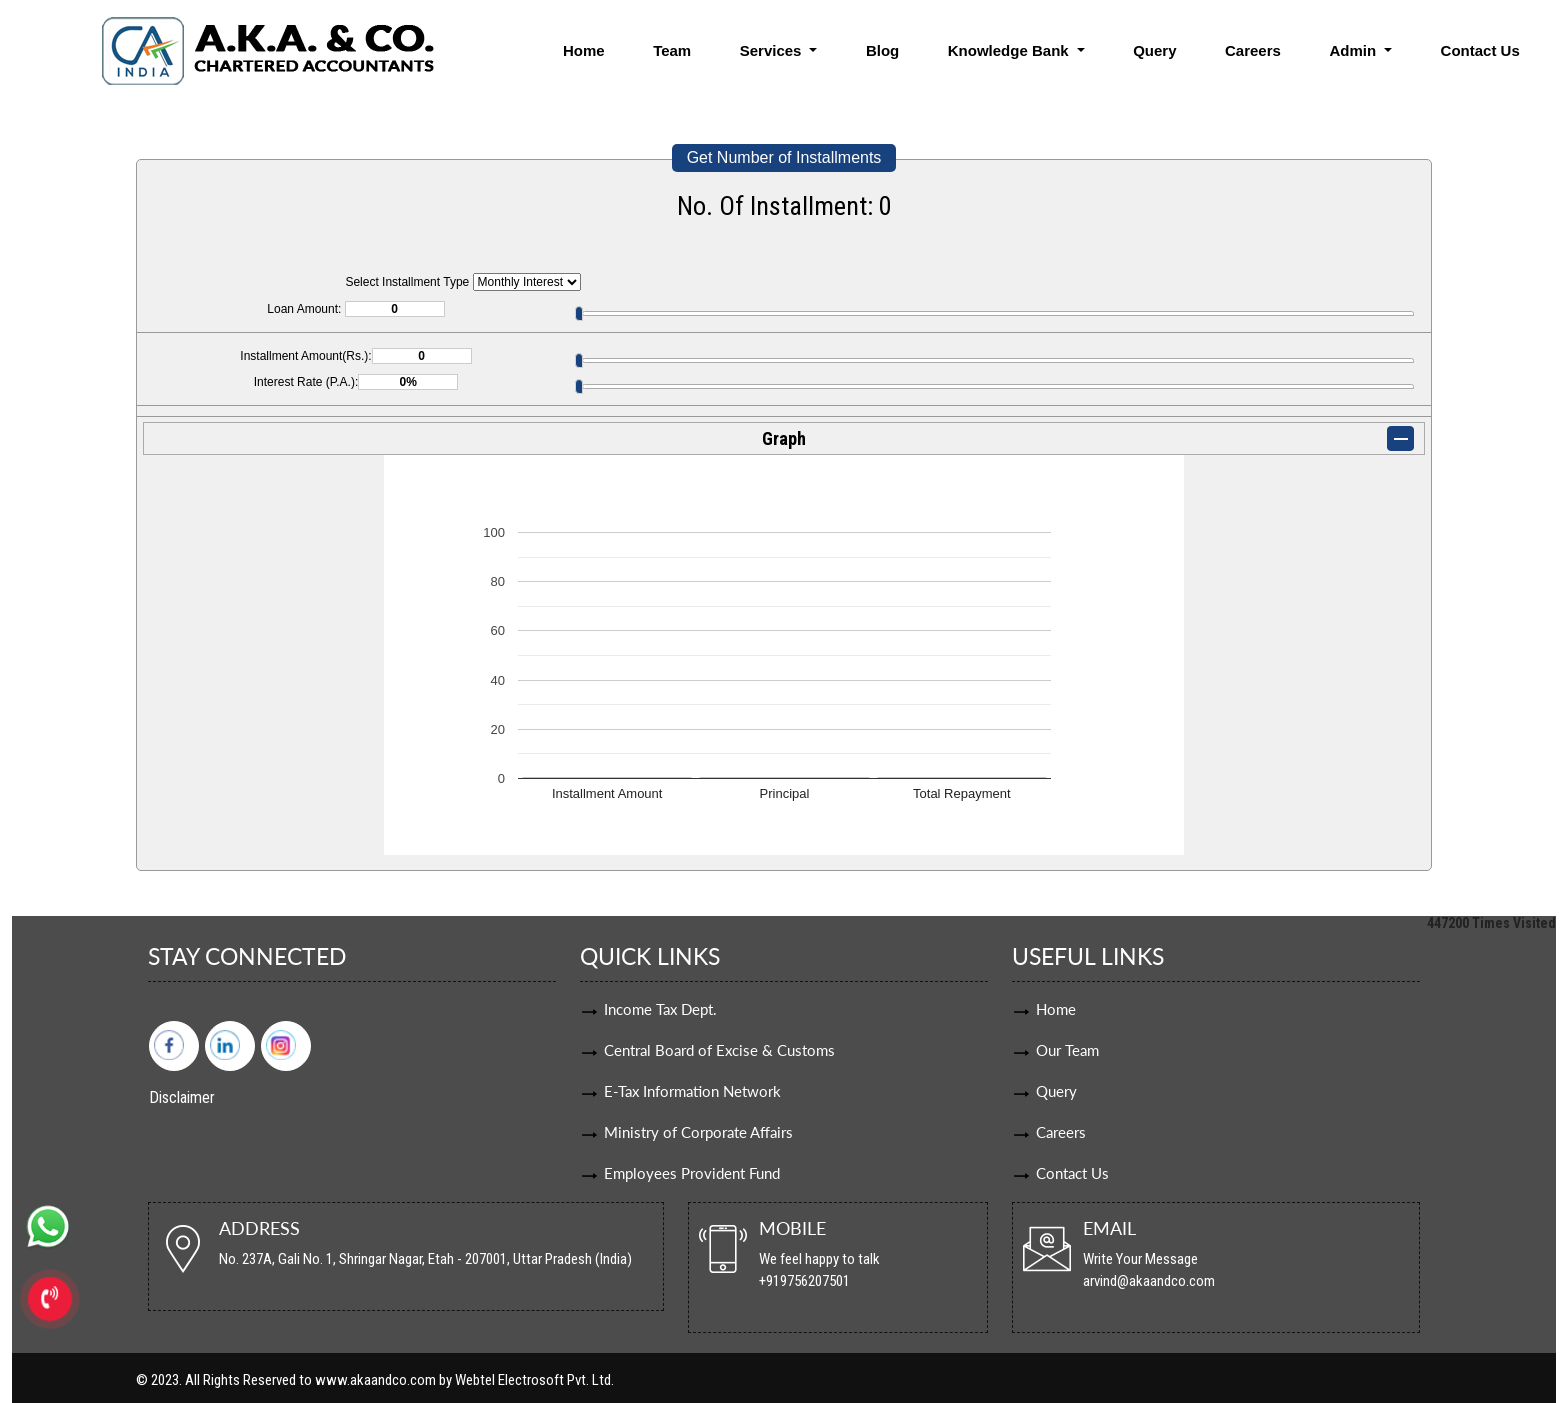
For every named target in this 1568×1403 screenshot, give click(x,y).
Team (672, 50)
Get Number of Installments (784, 157)
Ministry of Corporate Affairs (698, 1132)
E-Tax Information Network (692, 1091)
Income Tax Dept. (660, 1009)
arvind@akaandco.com (1149, 1281)
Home (584, 50)
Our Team (1067, 1050)
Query (1154, 50)
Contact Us (1480, 50)
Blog (882, 50)
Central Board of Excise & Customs (719, 1050)
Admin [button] (1354, 50)
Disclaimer (182, 1097)
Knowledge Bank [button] (1010, 50)
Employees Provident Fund (692, 1173)
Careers (1253, 50)
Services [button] (773, 50)
